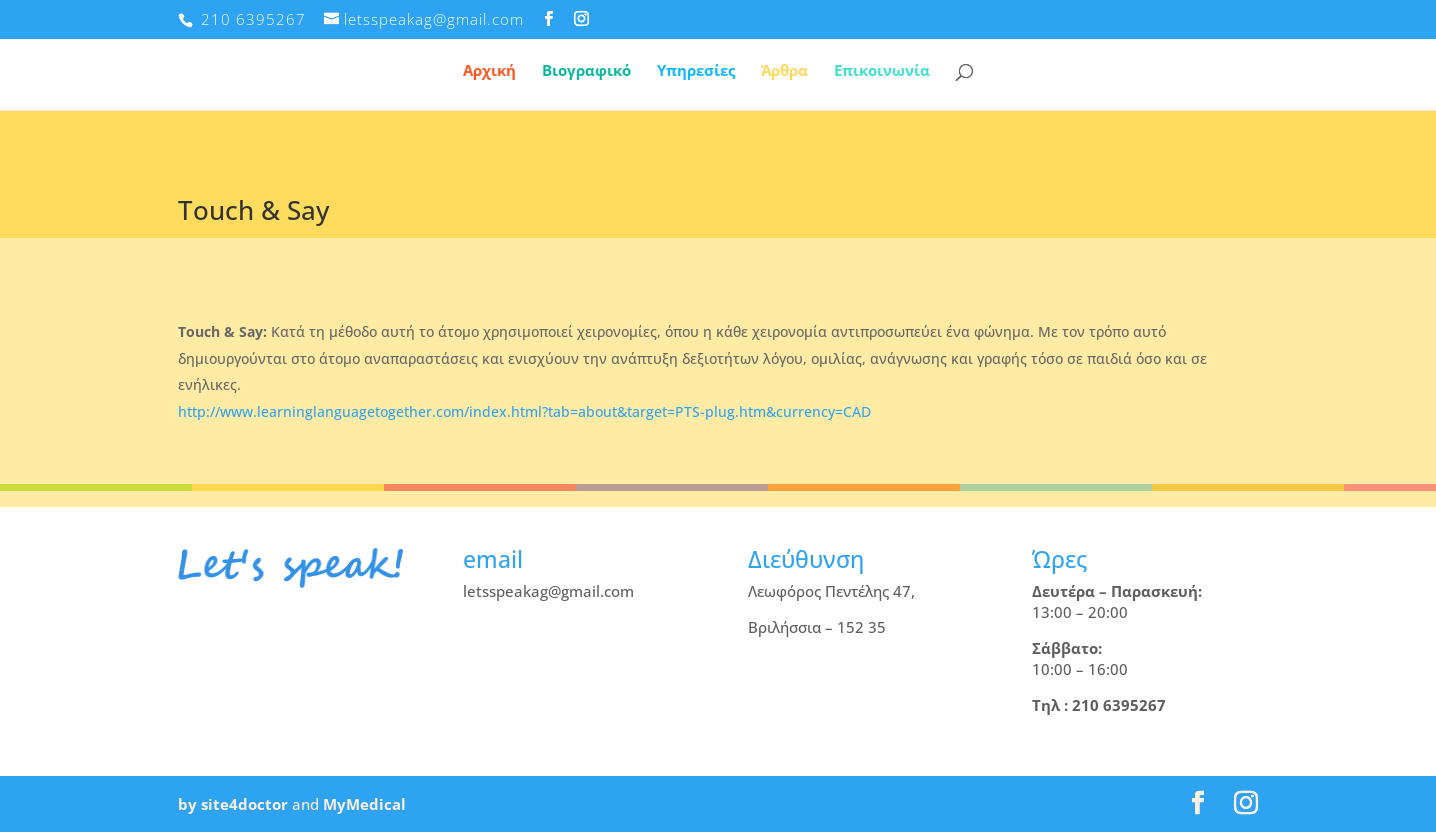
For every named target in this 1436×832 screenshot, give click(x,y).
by (187, 804)
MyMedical (364, 804)
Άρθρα (784, 71)
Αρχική (489, 71)
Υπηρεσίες (696, 71)
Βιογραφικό (586, 71)
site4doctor (244, 804)
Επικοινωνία (882, 71)
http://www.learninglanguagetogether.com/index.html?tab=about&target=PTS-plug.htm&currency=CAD (524, 411)
